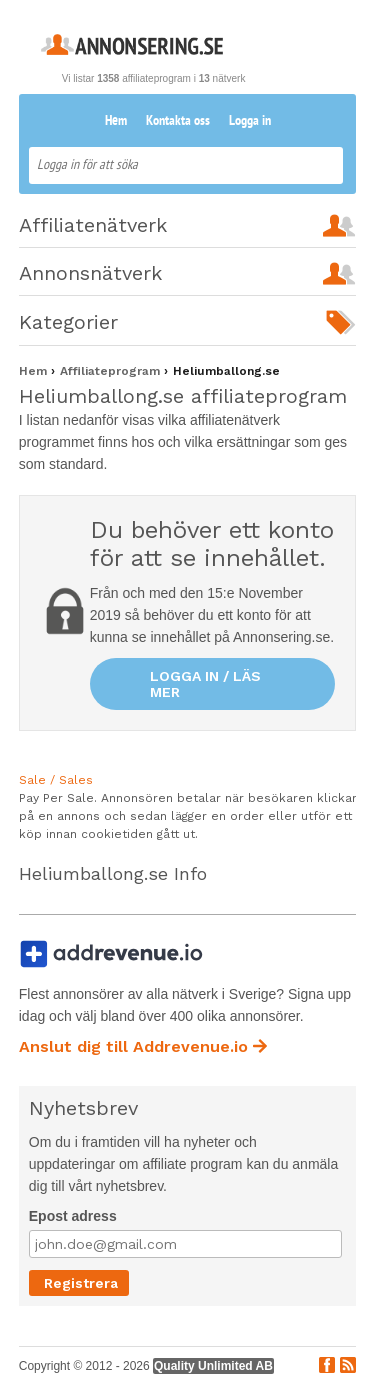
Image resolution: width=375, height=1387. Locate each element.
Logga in (250, 121)
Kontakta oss (178, 121)
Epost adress (73, 1216)
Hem (116, 121)
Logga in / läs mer (205, 684)
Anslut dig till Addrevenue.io (143, 1046)
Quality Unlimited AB (213, 1366)
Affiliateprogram (112, 371)
